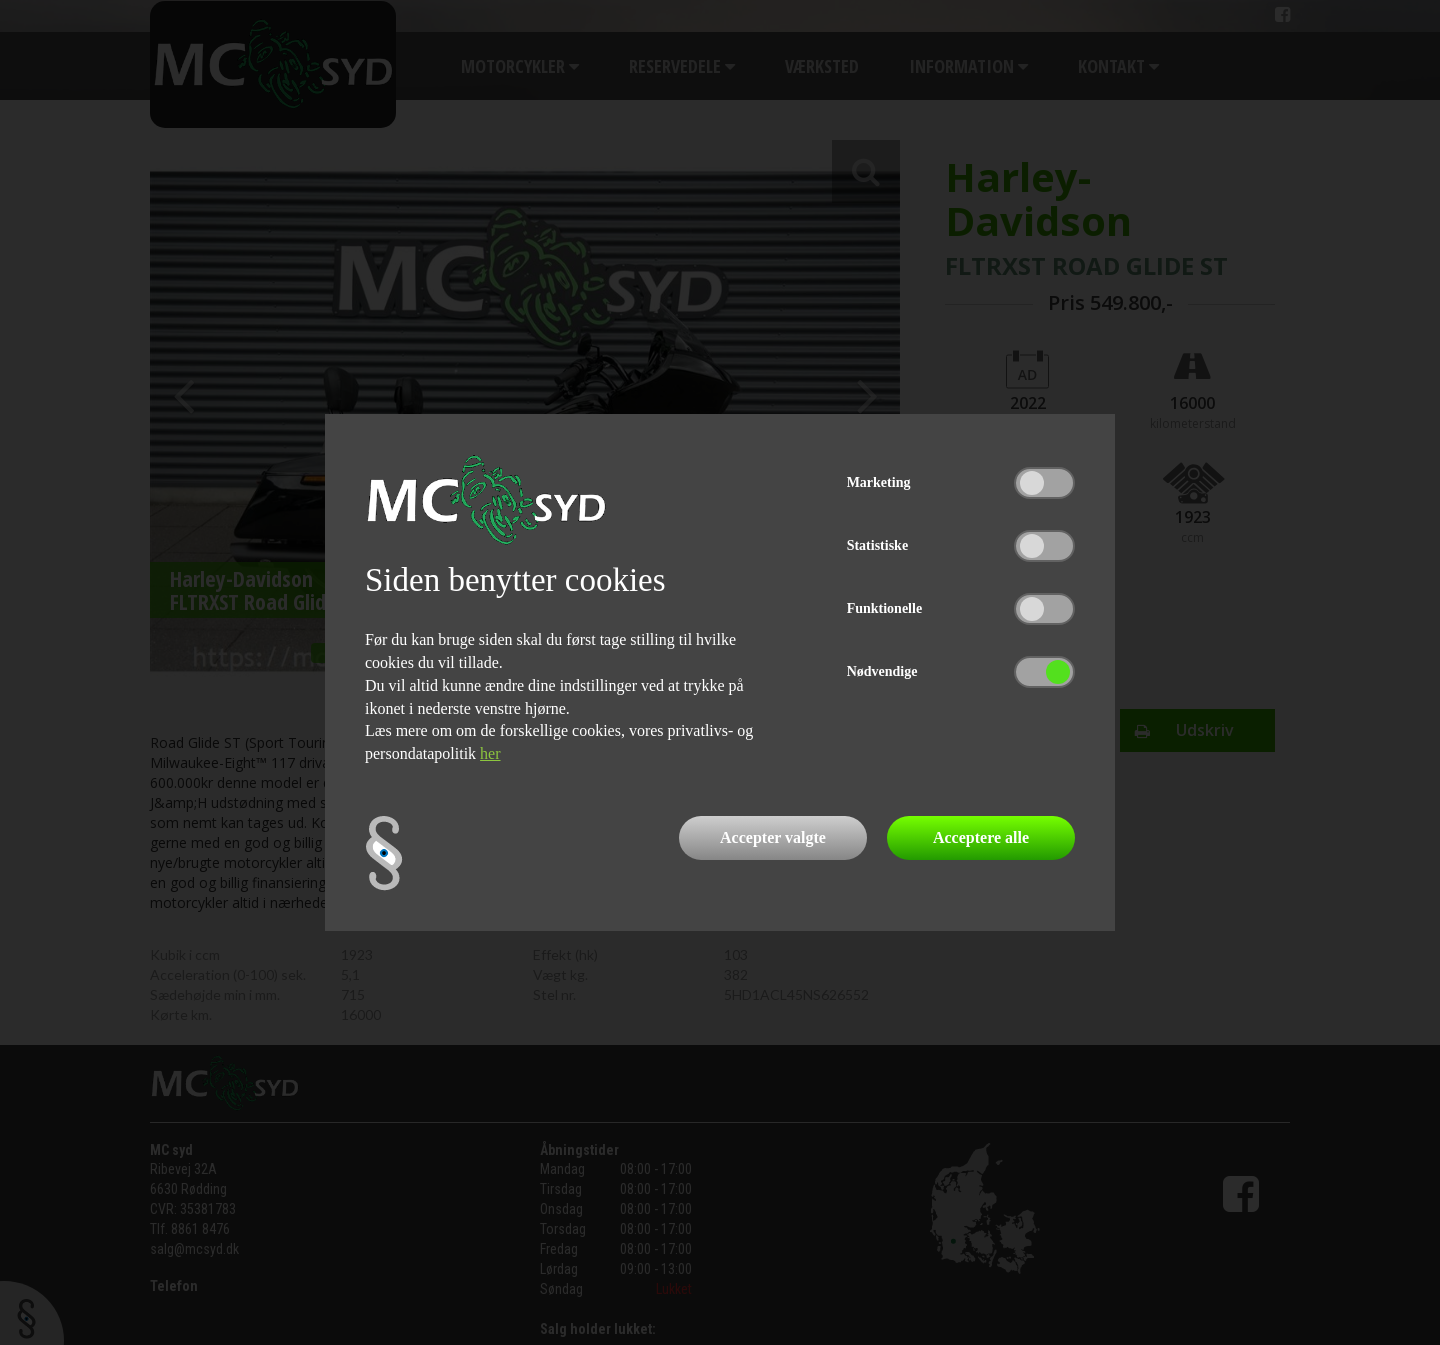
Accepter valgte (773, 837)
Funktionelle (884, 608)
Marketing (879, 482)
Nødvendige (882, 671)
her (490, 753)
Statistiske (877, 545)
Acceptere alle (981, 837)
